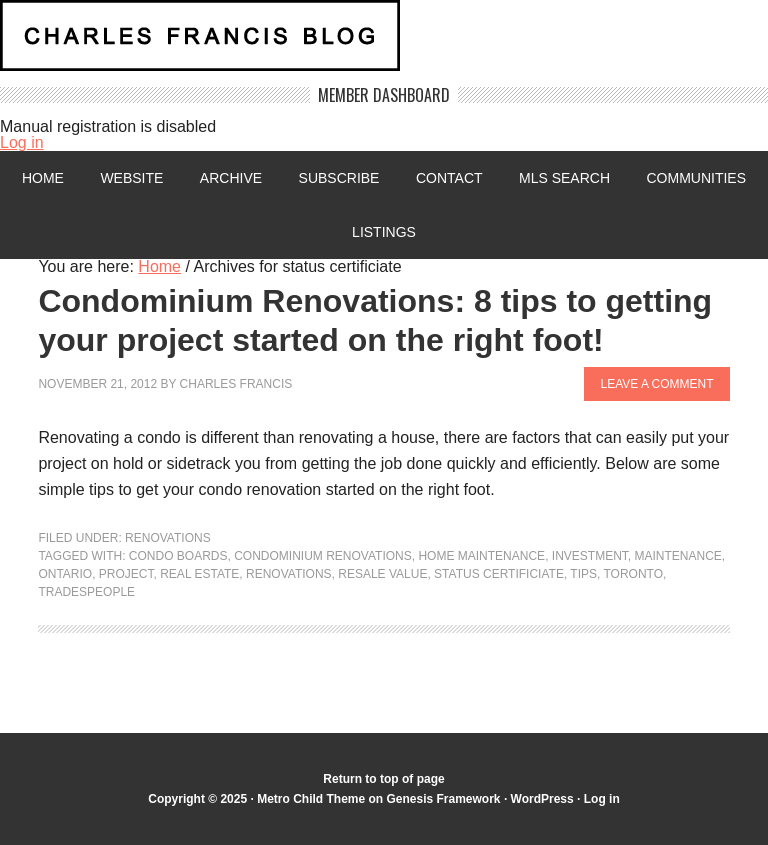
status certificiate (499, 574)
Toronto (633, 574)
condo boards (178, 556)
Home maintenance (481, 556)
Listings (384, 232)
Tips (583, 574)
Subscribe (339, 178)
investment (590, 556)
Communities (696, 178)
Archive (231, 178)
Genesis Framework (443, 799)
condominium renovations (323, 556)
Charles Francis (236, 384)
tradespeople (86, 592)
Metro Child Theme (311, 799)
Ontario (65, 574)
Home (43, 178)
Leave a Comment (656, 384)
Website (131, 178)
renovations (289, 574)
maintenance (677, 556)
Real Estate (199, 574)
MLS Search (564, 178)
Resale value (382, 574)
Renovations (168, 538)
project (126, 574)
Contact (449, 178)
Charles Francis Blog (384, 43)
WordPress (542, 799)
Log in (22, 142)
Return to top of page (383, 779)
